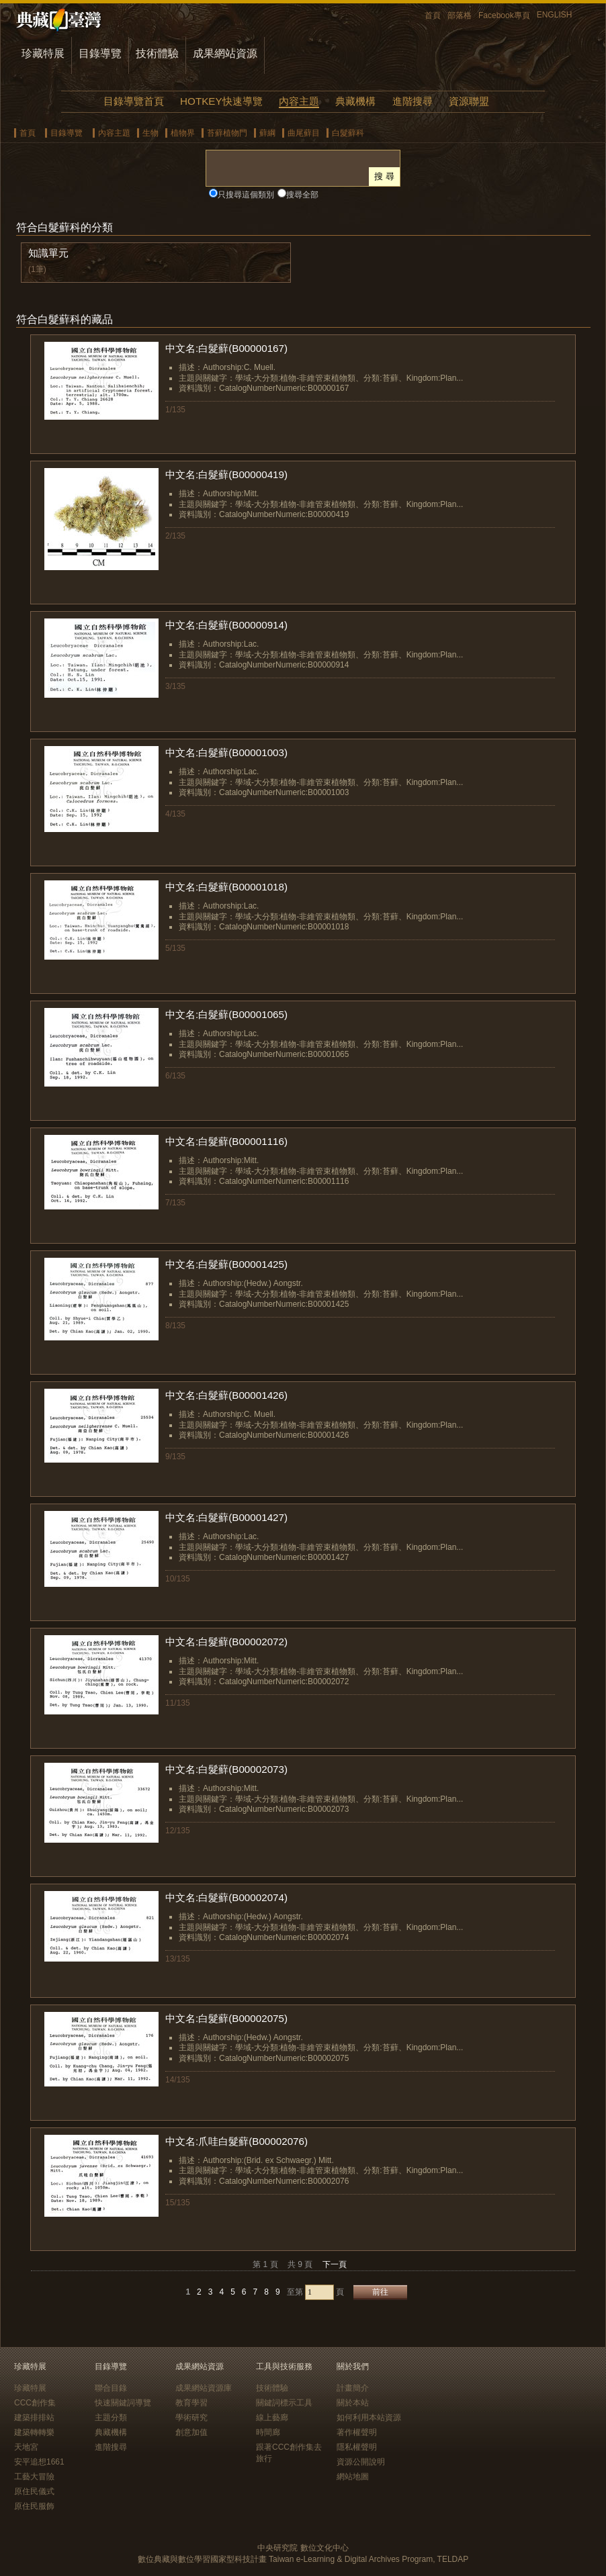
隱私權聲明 (357, 2447)
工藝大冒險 (34, 2476)
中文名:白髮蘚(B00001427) (226, 1517)
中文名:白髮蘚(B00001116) (226, 1141)
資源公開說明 (361, 2462)
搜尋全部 (302, 194)
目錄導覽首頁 (133, 101)
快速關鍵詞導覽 (123, 2402)
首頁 (433, 15)
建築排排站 (34, 2417)
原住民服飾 (34, 2506)
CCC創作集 (35, 2402)
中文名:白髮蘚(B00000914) (226, 625)
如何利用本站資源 (369, 2417)
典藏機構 (355, 101)
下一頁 (334, 2264)
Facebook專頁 (504, 15)
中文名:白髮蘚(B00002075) (226, 2018)
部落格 (459, 15)
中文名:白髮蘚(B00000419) (226, 474)
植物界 (183, 133)
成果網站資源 (225, 53)
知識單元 (48, 253)
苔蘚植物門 (227, 133)
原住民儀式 (34, 2491)
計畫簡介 (353, 2388)
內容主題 (299, 101)
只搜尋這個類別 (246, 194)
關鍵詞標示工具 (284, 2402)
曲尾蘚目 (304, 133)
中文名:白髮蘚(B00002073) (226, 1769)
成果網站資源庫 (203, 2388)
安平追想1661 (39, 2462)
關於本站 (353, 2402)
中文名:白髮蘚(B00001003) (226, 752)
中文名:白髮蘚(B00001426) (226, 1395)
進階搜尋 (412, 101)
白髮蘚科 (348, 133)
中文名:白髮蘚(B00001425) (226, 1264)
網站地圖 (353, 2476)
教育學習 (191, 2402)
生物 (150, 133)
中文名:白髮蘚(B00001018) (226, 886)
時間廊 (268, 2432)
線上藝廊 (272, 2417)
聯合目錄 (111, 2388)
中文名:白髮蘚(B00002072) (226, 1641)
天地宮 (26, 2447)
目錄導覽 (100, 53)
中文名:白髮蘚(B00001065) (226, 1014)
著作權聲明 (357, 2432)
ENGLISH (554, 14)
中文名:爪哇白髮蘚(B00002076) (236, 2141)
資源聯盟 (469, 101)
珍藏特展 (42, 53)
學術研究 (191, 2417)
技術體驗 (157, 53)
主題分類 (111, 2417)
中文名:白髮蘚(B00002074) (226, 1897)
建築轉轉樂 (34, 2432)
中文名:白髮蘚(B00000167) (226, 348)
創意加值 (191, 2432)
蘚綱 (267, 133)
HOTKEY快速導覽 (221, 101)
